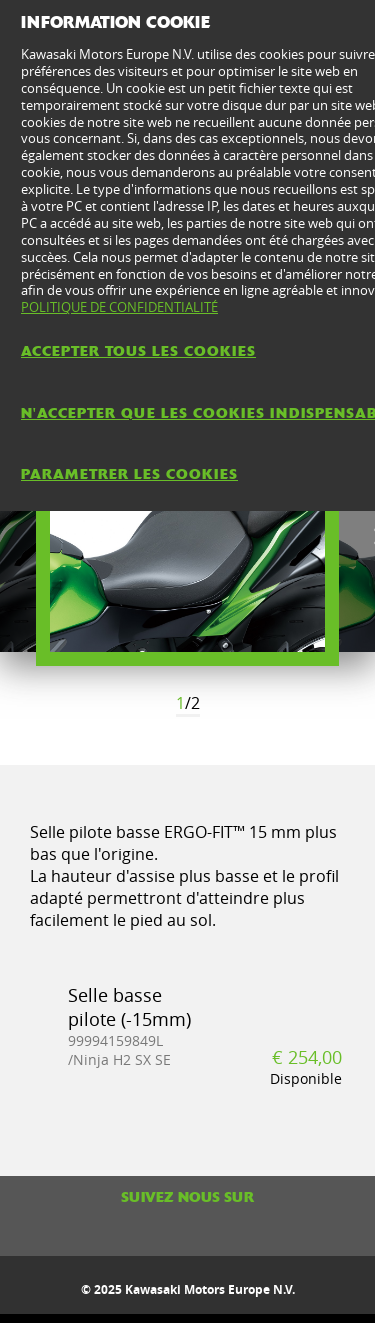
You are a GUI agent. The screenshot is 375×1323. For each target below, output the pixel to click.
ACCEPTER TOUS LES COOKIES (138, 351)
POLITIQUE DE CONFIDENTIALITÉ (119, 307)
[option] (187, 537)
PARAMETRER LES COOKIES (129, 474)
